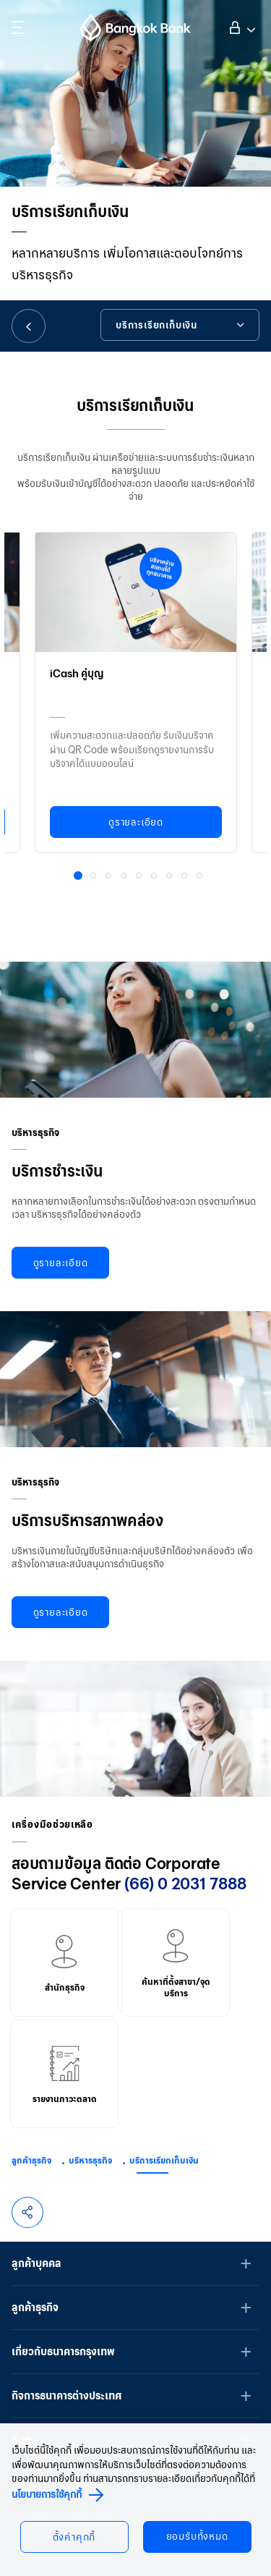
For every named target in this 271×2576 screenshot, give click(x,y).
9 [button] (200, 877)
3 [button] (109, 877)
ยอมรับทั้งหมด (197, 2536)
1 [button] (80, 878)
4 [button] (125, 877)
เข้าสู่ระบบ (240, 26)
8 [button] (185, 877)
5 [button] (140, 877)
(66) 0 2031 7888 (185, 1883)
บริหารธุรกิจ (90, 2160)
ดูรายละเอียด (135, 822)
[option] (135, 689)
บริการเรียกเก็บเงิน (164, 2160)
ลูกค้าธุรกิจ (31, 2160)
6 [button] (155, 877)
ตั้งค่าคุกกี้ (74, 2537)
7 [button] (170, 877)
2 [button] (94, 877)
